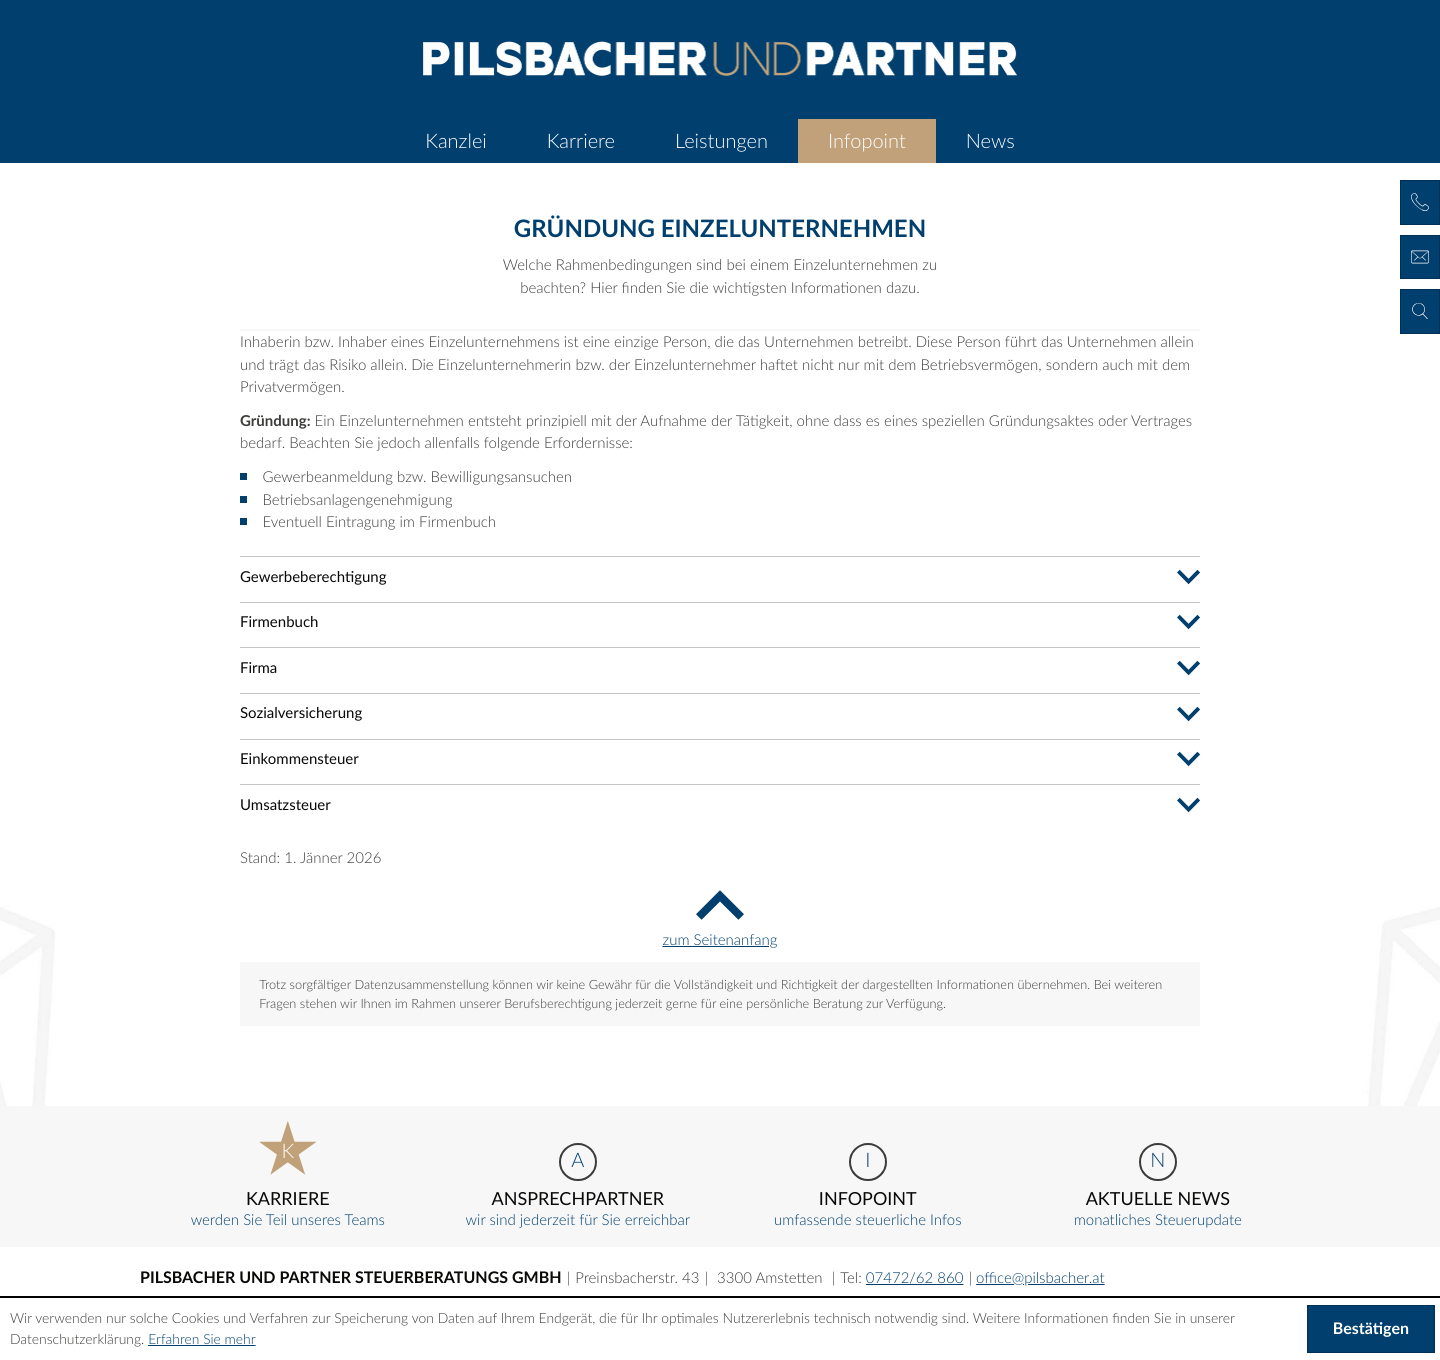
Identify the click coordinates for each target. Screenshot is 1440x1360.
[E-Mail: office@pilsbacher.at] (1040, 1278)
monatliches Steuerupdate (1158, 1186)
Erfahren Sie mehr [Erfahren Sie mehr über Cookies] (201, 1338)
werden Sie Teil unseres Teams (288, 1175)
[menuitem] (455, 141)
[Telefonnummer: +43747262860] (915, 1278)
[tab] (720, 576)
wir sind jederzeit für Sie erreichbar (578, 1186)
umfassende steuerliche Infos (868, 1186)
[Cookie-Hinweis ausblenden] (1371, 1329)
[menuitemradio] (581, 141)
